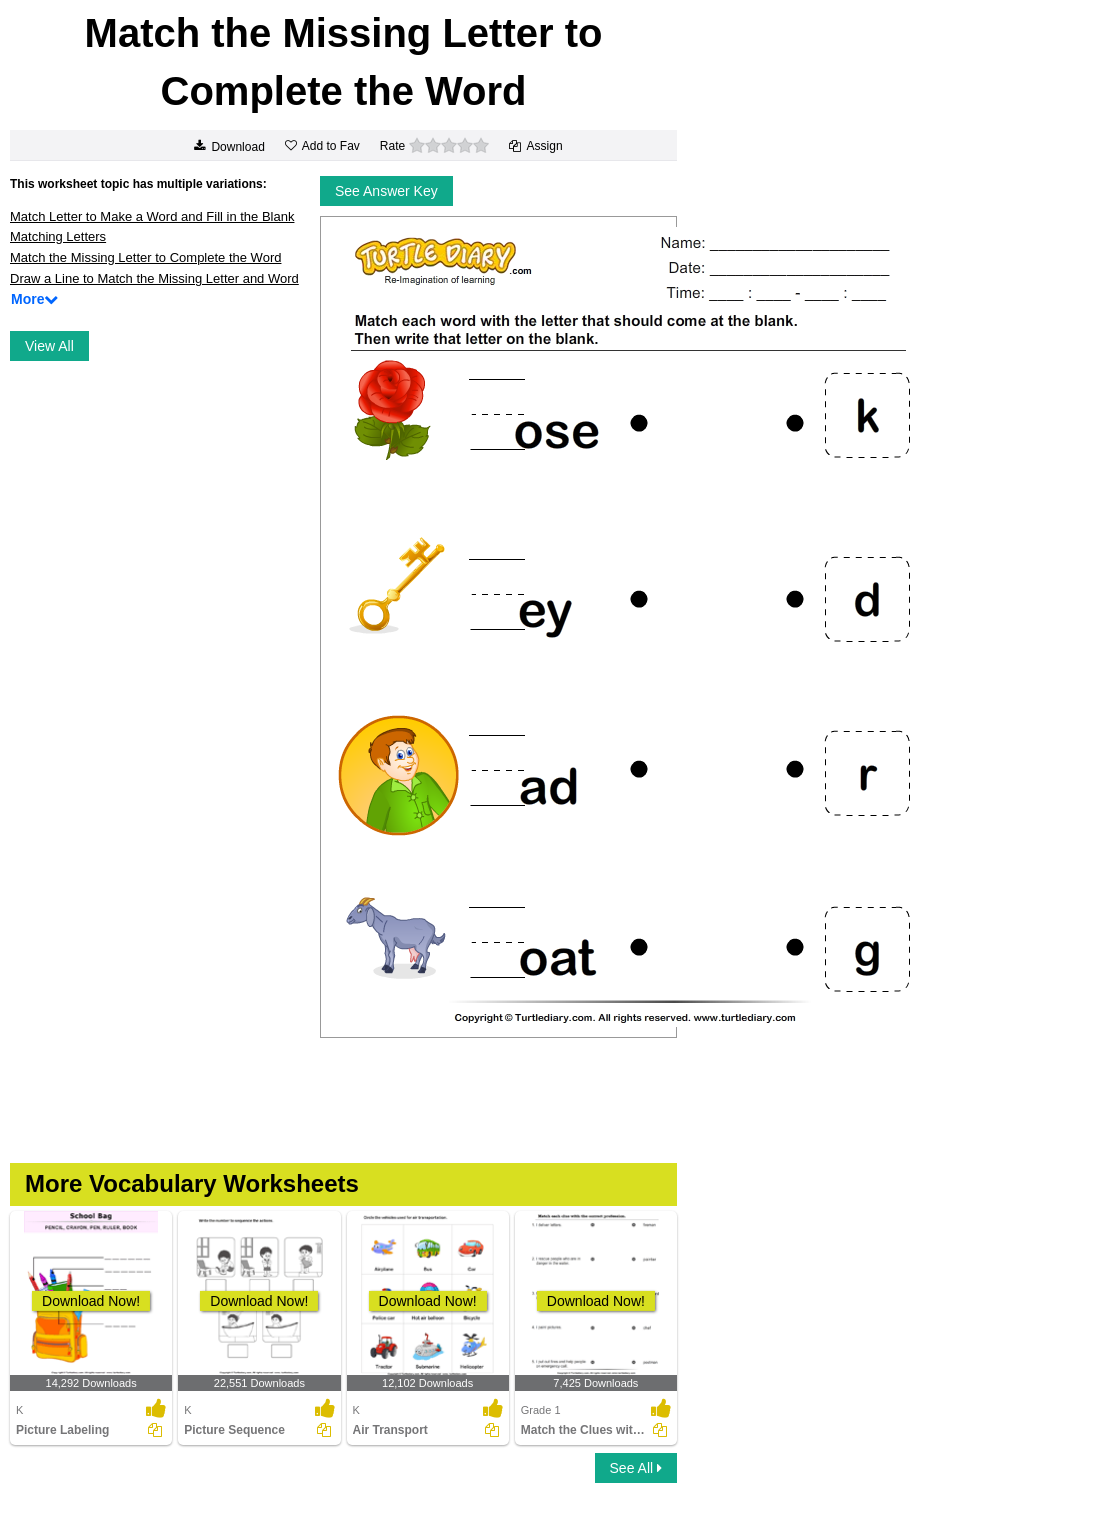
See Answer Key (386, 191)
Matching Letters (58, 236)
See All (636, 1468)
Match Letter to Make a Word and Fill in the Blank (152, 216)
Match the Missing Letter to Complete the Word (145, 257)
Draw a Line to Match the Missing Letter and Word (154, 278)
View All (49, 346)
